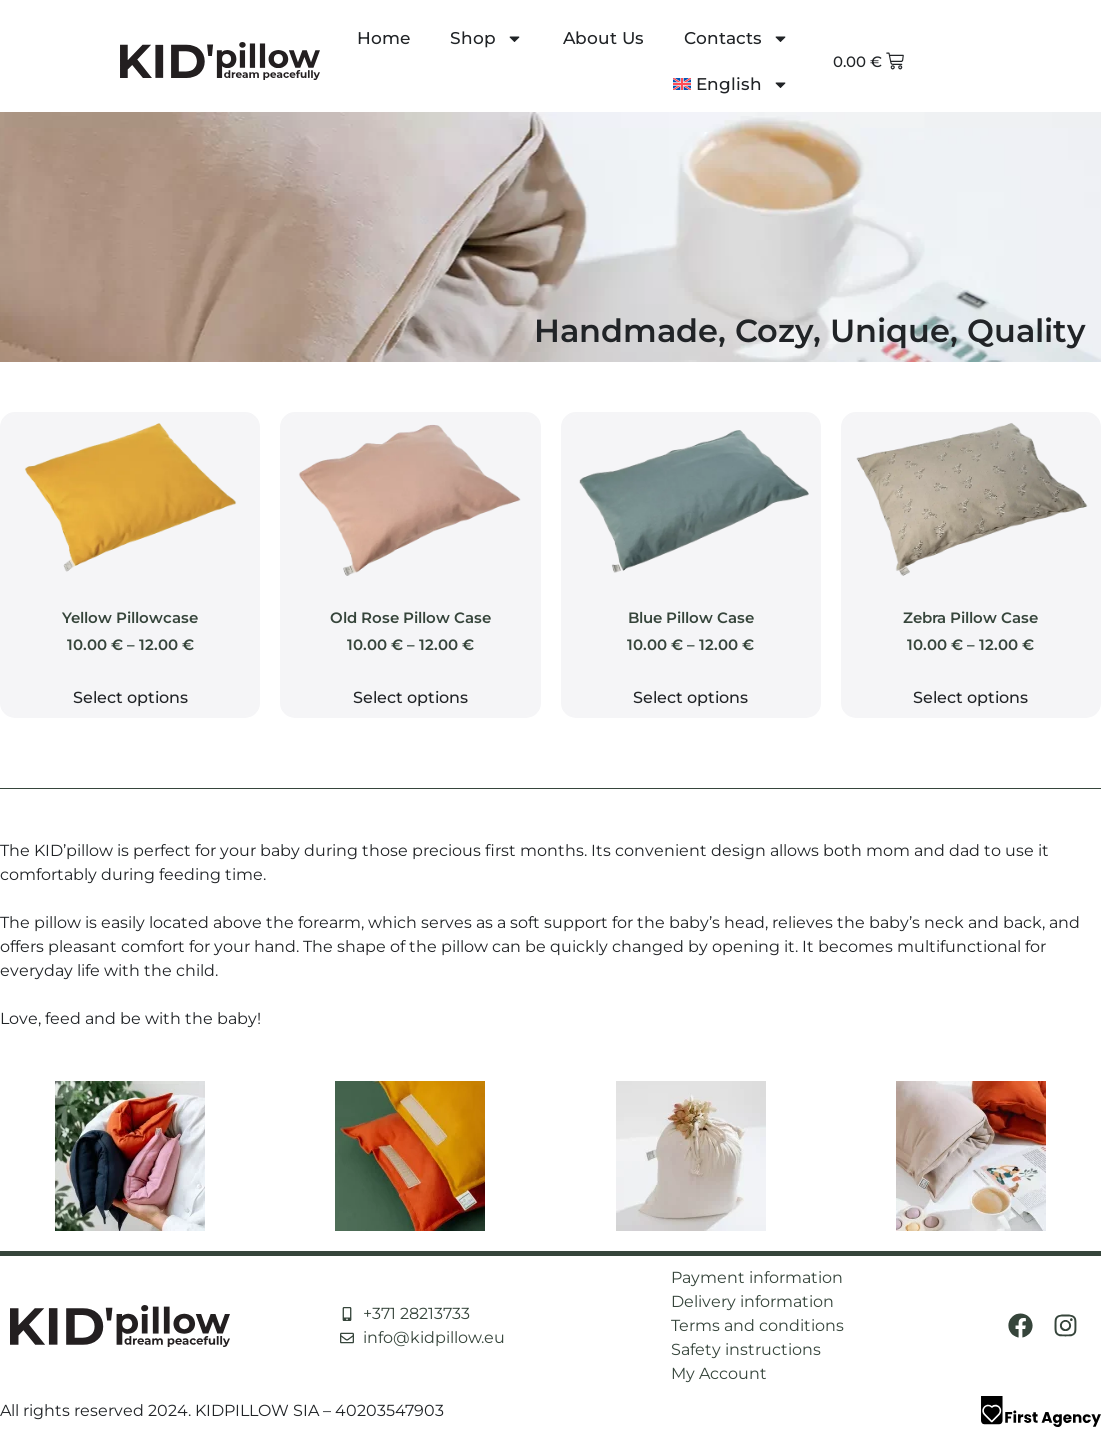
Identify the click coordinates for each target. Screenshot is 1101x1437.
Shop (486, 38)
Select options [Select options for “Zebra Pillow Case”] (970, 697)
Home (383, 38)
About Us (603, 38)
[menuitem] (731, 84)
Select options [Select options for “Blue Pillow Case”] (690, 697)
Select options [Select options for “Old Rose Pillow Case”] (410, 697)
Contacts (736, 38)
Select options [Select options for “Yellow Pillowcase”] (130, 697)
